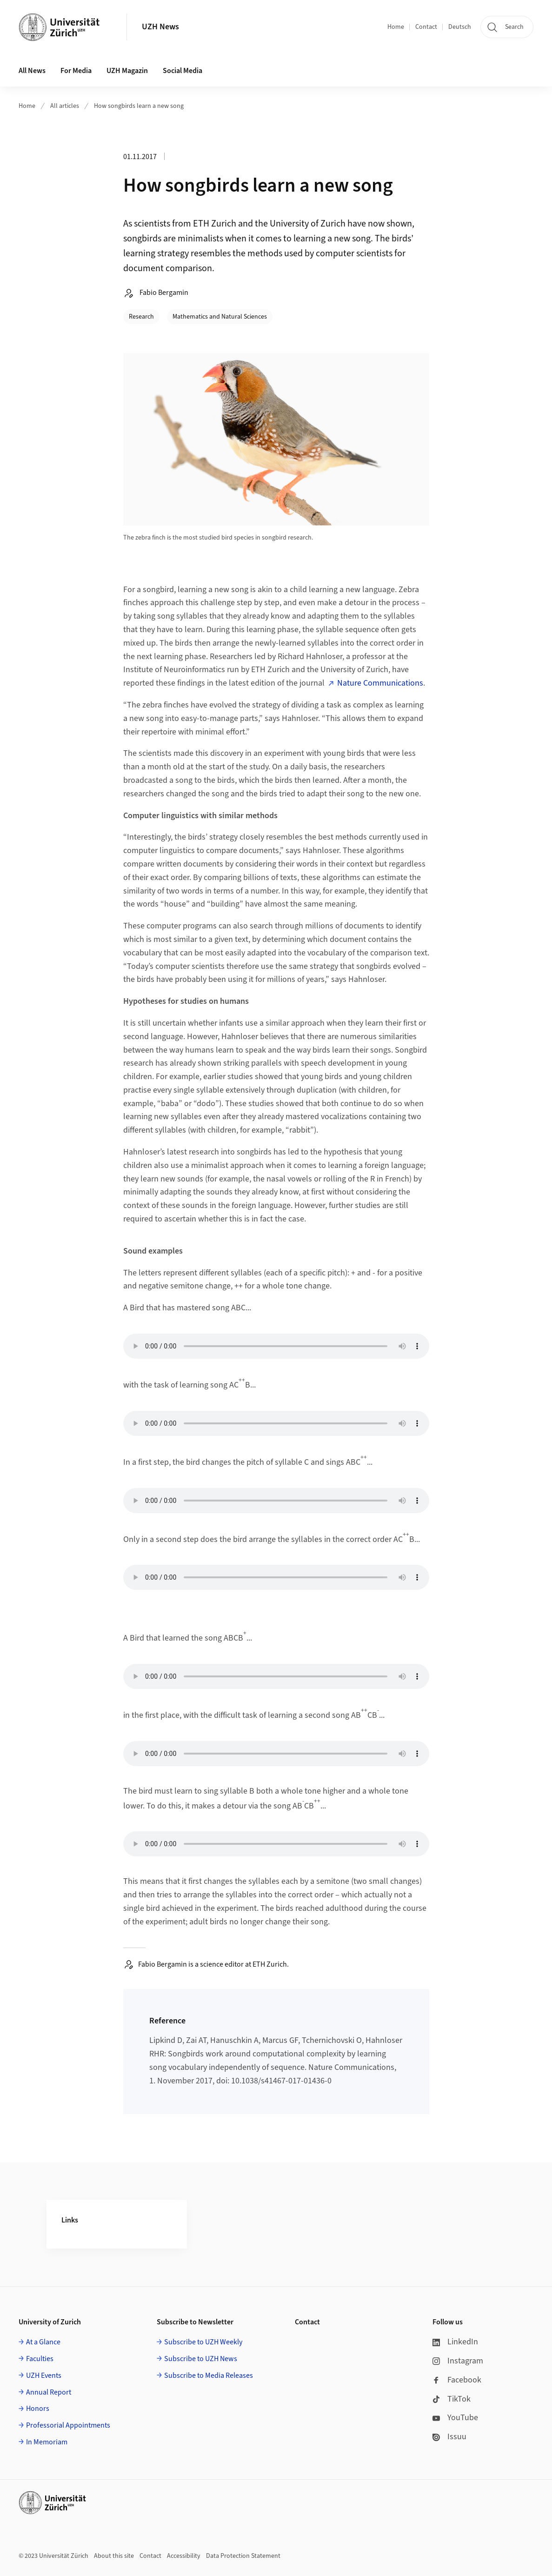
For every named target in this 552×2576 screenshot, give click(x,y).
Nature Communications (380, 683)
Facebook (456, 2380)
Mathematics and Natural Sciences (220, 316)
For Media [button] (76, 71)
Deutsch (459, 27)
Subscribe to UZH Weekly (203, 2342)
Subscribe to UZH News (200, 2359)
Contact (426, 27)
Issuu (449, 2437)
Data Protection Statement (243, 2556)
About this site (114, 2556)
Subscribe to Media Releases (208, 2375)
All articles (64, 106)
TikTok (451, 2399)
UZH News (160, 27)
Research (141, 316)
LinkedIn (455, 2342)
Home (395, 27)
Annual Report (48, 2392)
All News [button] (32, 71)
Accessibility (183, 2556)
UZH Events (43, 2375)
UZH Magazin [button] (127, 71)
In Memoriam (46, 2442)
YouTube (455, 2417)
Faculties (39, 2359)
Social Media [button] (182, 71)
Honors (37, 2408)
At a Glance (43, 2342)
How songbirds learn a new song (139, 106)
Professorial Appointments (68, 2425)
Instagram (457, 2361)
